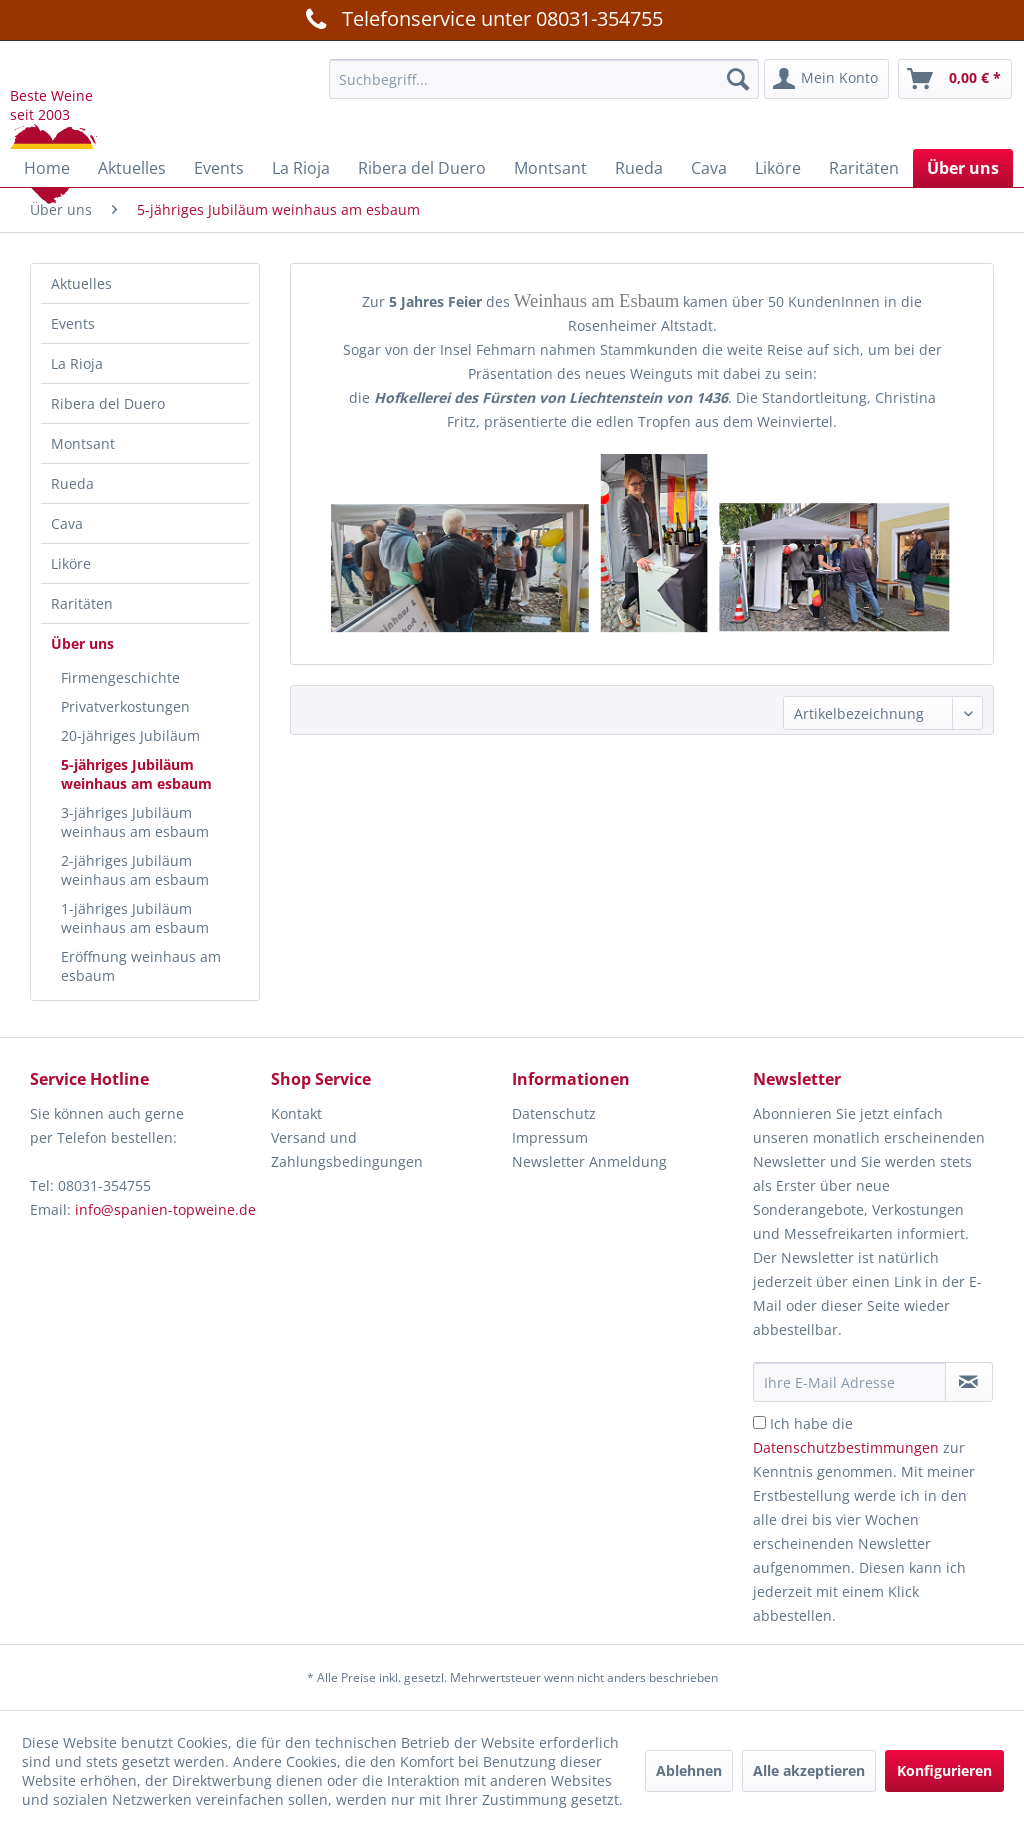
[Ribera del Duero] (422, 168)
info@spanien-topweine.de (165, 1209)
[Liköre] (778, 168)
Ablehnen (689, 1770)
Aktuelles (81, 283)
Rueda (72, 483)
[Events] (219, 168)
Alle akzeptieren (809, 1770)
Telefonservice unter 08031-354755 (481, 18)
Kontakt (296, 1113)
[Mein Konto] (826, 79)
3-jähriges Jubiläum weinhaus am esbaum (135, 822)
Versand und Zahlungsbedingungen (347, 1149)
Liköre (71, 563)
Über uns (82, 643)
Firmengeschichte (120, 677)
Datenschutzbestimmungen (846, 1447)
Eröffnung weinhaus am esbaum (141, 966)
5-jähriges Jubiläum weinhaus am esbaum (136, 774)
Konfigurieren (944, 1770)
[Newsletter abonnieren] (969, 1382)
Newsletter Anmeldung (589, 1161)
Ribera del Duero (108, 403)
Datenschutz (554, 1113)
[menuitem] (544, 79)
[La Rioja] (301, 168)
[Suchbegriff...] (544, 79)
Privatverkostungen (125, 706)
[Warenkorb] (955, 79)
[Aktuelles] (132, 168)
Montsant (83, 443)
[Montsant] (550, 168)
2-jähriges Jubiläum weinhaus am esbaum (135, 870)
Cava (67, 523)
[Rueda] (639, 168)
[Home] (47, 168)
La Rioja (77, 363)
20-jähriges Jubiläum (130, 735)
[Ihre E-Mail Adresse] (849, 1382)
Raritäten (82, 603)
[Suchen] (738, 79)
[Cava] (709, 168)
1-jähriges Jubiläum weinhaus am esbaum (135, 918)
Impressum (550, 1137)
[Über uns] (963, 168)
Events (73, 323)
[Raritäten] (864, 168)
